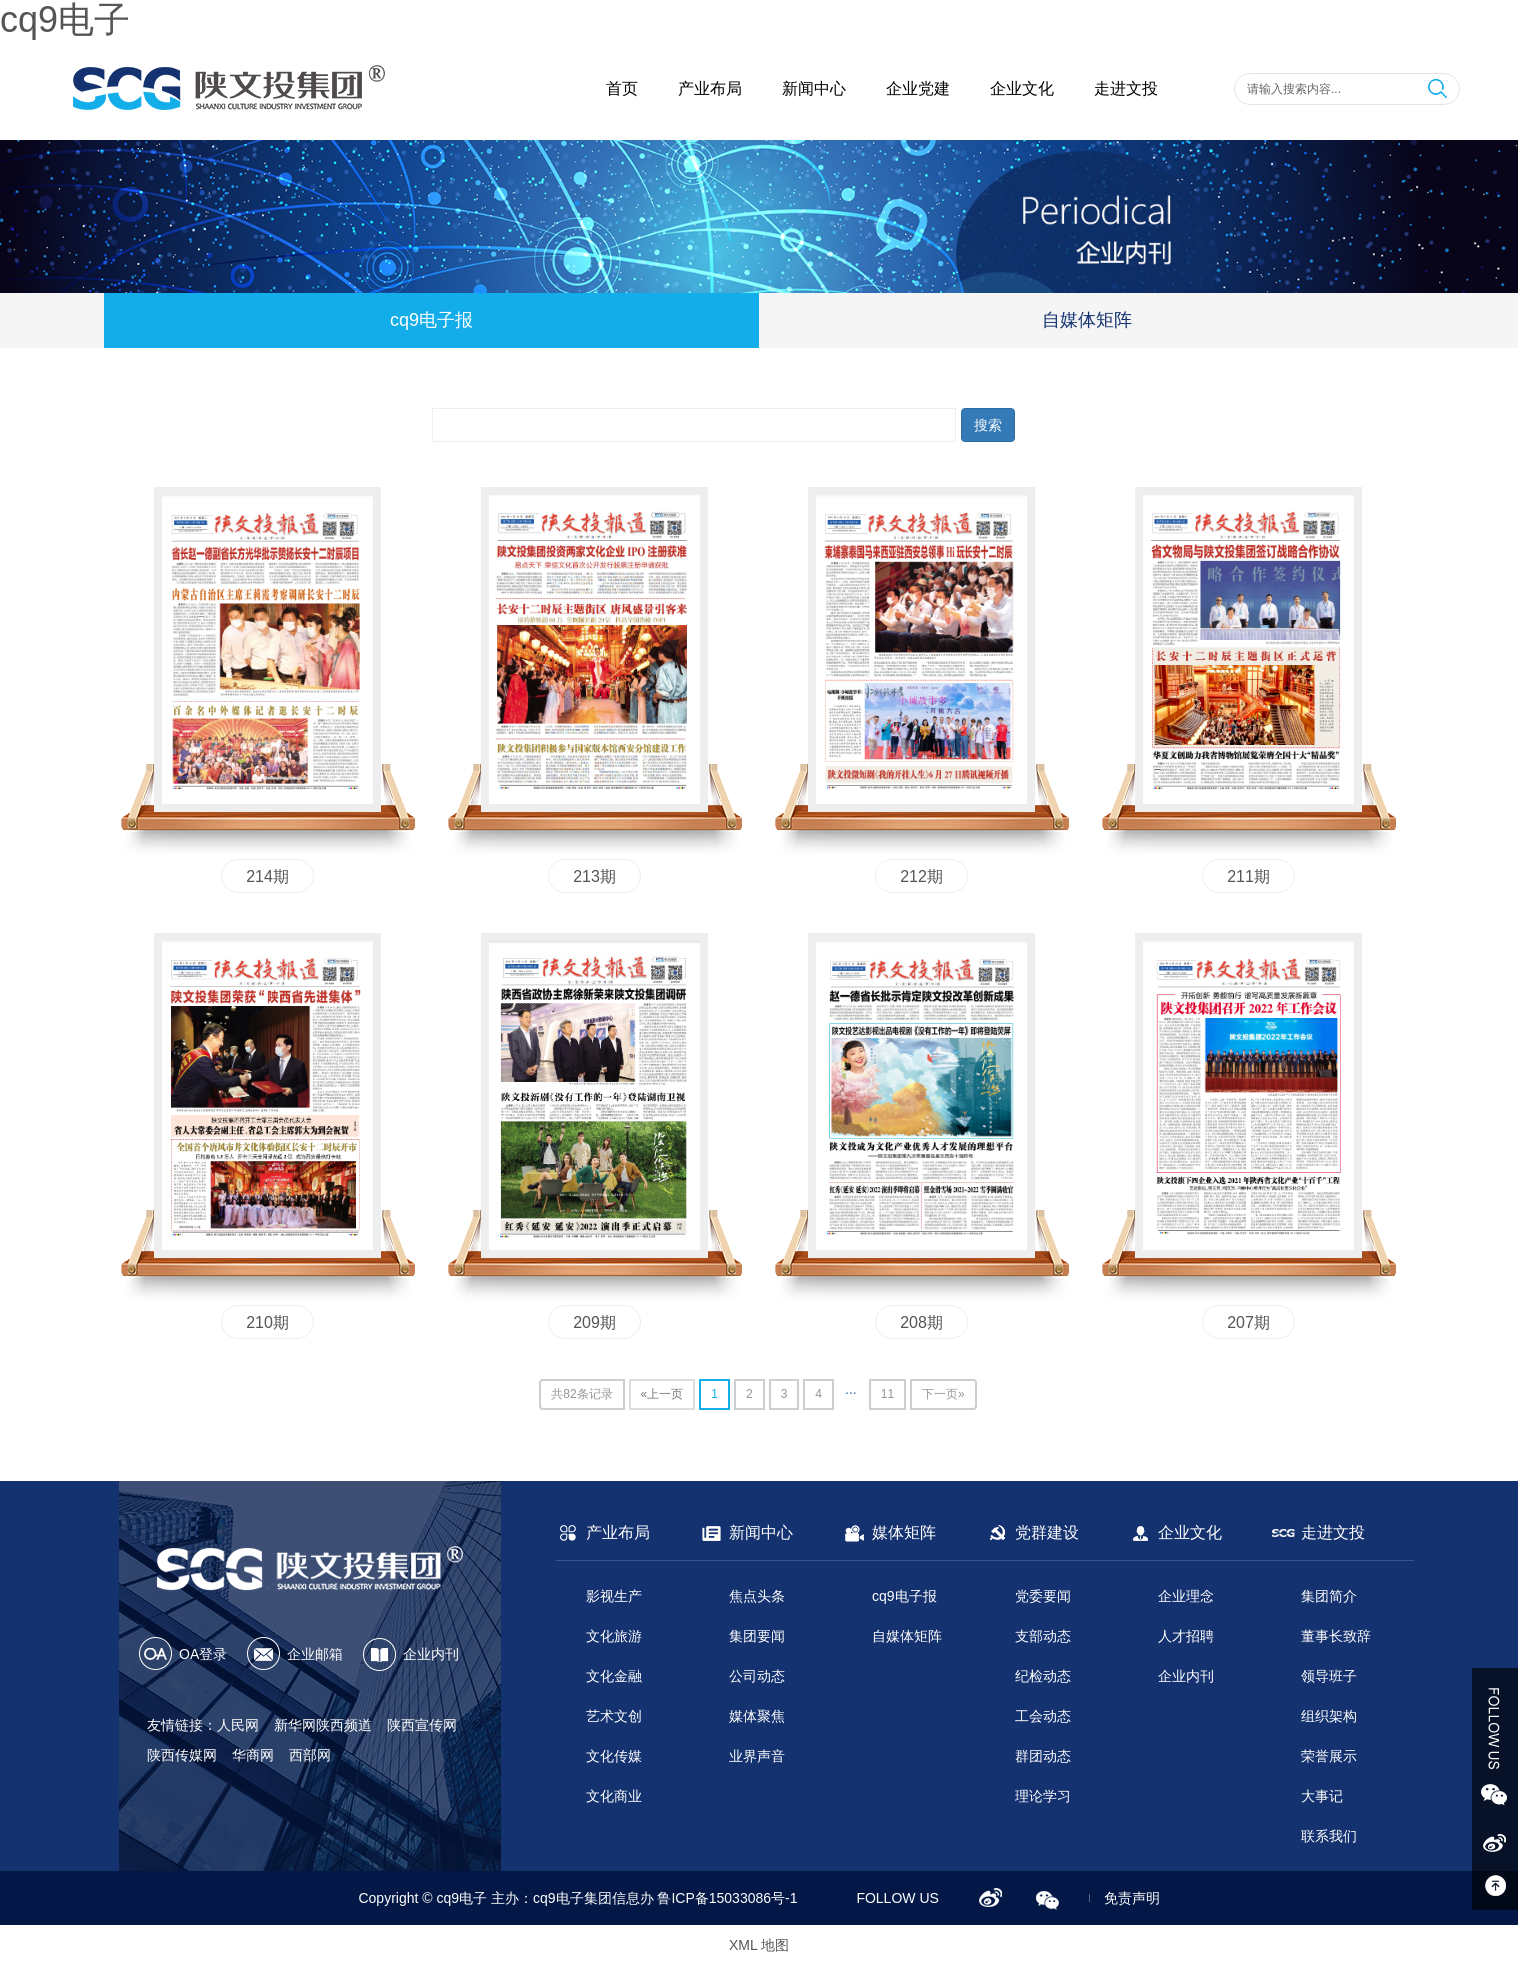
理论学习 (1043, 1796)
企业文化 (1022, 88)
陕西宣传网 (422, 1725)
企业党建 (918, 88)
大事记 (1322, 1796)
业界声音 (757, 1756)
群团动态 (1043, 1756)
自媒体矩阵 (1087, 320)
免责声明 (1132, 1898)
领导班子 (1329, 1676)
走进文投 (1126, 88)
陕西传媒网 (182, 1755)
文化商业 (614, 1796)
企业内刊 (431, 1654)
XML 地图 (759, 1945)
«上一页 (662, 1394)
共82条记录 (581, 1394)
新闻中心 (814, 88)
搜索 (988, 425)
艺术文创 (614, 1716)
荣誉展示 (1329, 1756)
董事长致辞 (1336, 1636)
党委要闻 (1043, 1596)
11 (887, 1394)
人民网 (238, 1725)
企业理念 (1186, 1596)
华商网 (253, 1755)
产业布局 (710, 88)
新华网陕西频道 (323, 1725)
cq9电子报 (431, 320)
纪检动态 (1043, 1676)
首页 (622, 88)
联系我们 (1329, 1836)
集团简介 (1329, 1596)
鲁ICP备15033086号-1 (727, 1898)
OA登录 (203, 1654)
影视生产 (614, 1596)
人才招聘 (1186, 1636)
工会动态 (1043, 1716)
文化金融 (614, 1676)
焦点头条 (757, 1596)
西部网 (310, 1755)
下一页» (943, 1394)
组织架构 (1329, 1716)
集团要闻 (757, 1636)
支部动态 (1043, 1636)
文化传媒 (614, 1756)
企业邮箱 (315, 1654)
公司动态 (757, 1676)
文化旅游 (614, 1636)
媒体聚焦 (757, 1716)
